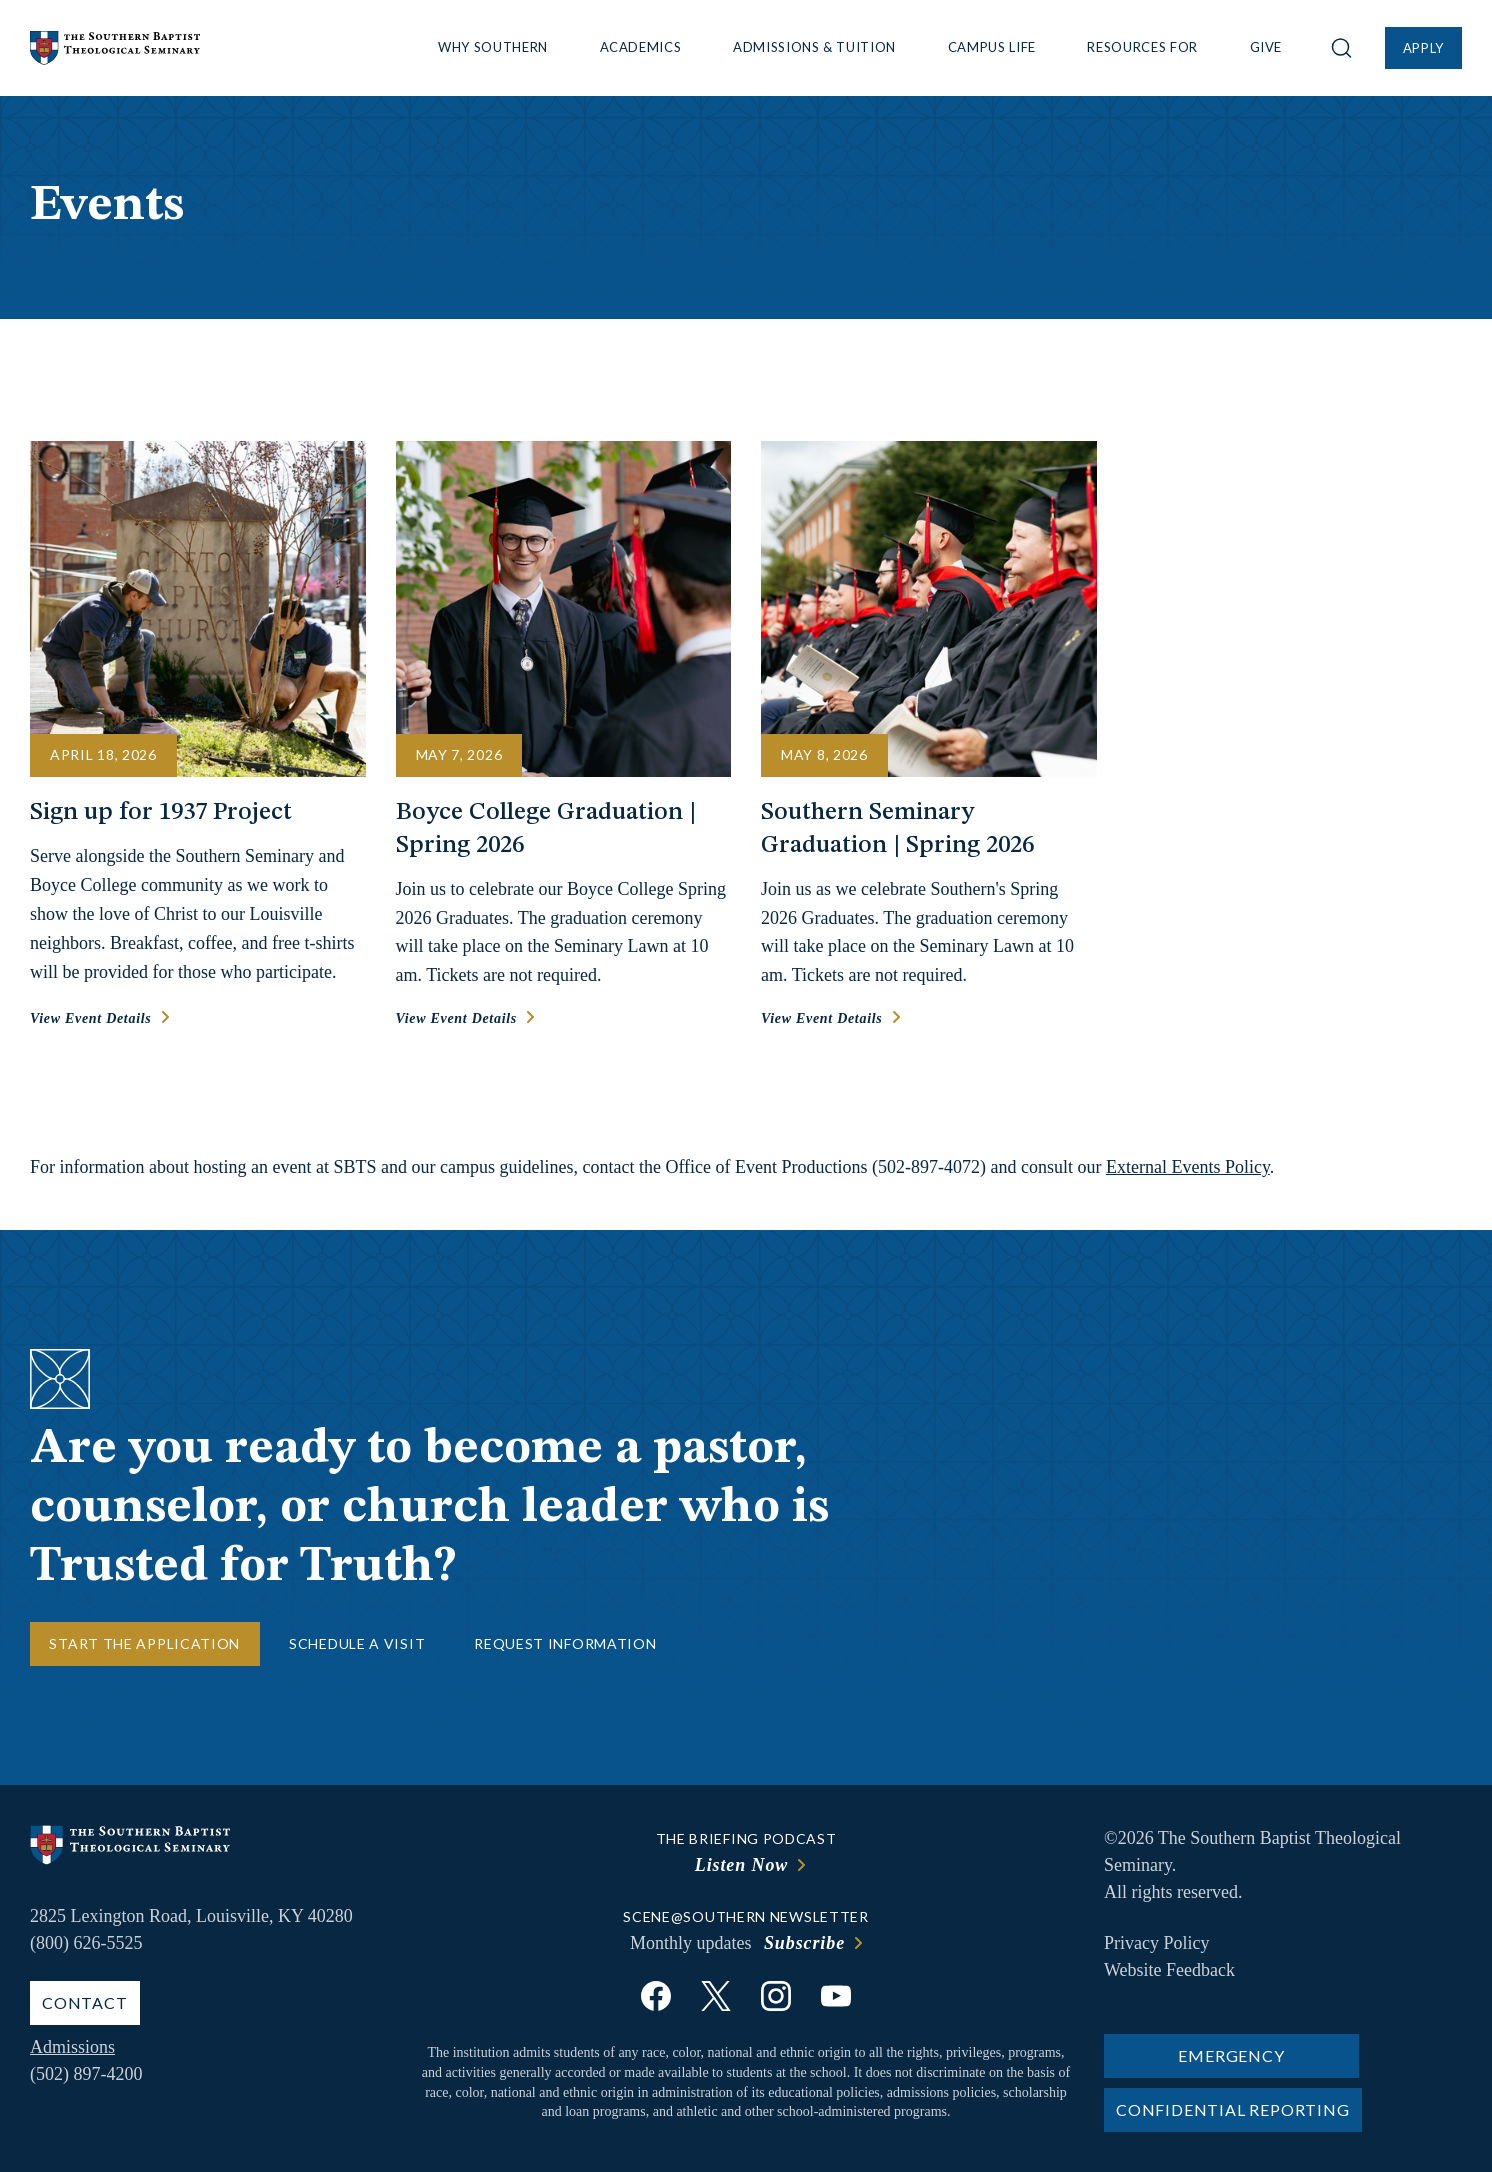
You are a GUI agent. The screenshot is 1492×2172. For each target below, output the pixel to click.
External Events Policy (1188, 1167)
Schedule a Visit (357, 1643)
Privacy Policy (1157, 1943)
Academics (641, 47)
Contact (85, 2002)
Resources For (1142, 47)
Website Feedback (1169, 1970)
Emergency (1231, 2055)
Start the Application (144, 1643)
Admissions (72, 2047)
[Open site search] (1341, 48)
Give (1266, 47)
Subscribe (804, 1943)
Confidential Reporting (1233, 2109)
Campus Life (992, 47)
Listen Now (742, 1865)
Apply (1423, 48)
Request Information (565, 1643)
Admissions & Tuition (814, 47)
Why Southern (493, 47)
